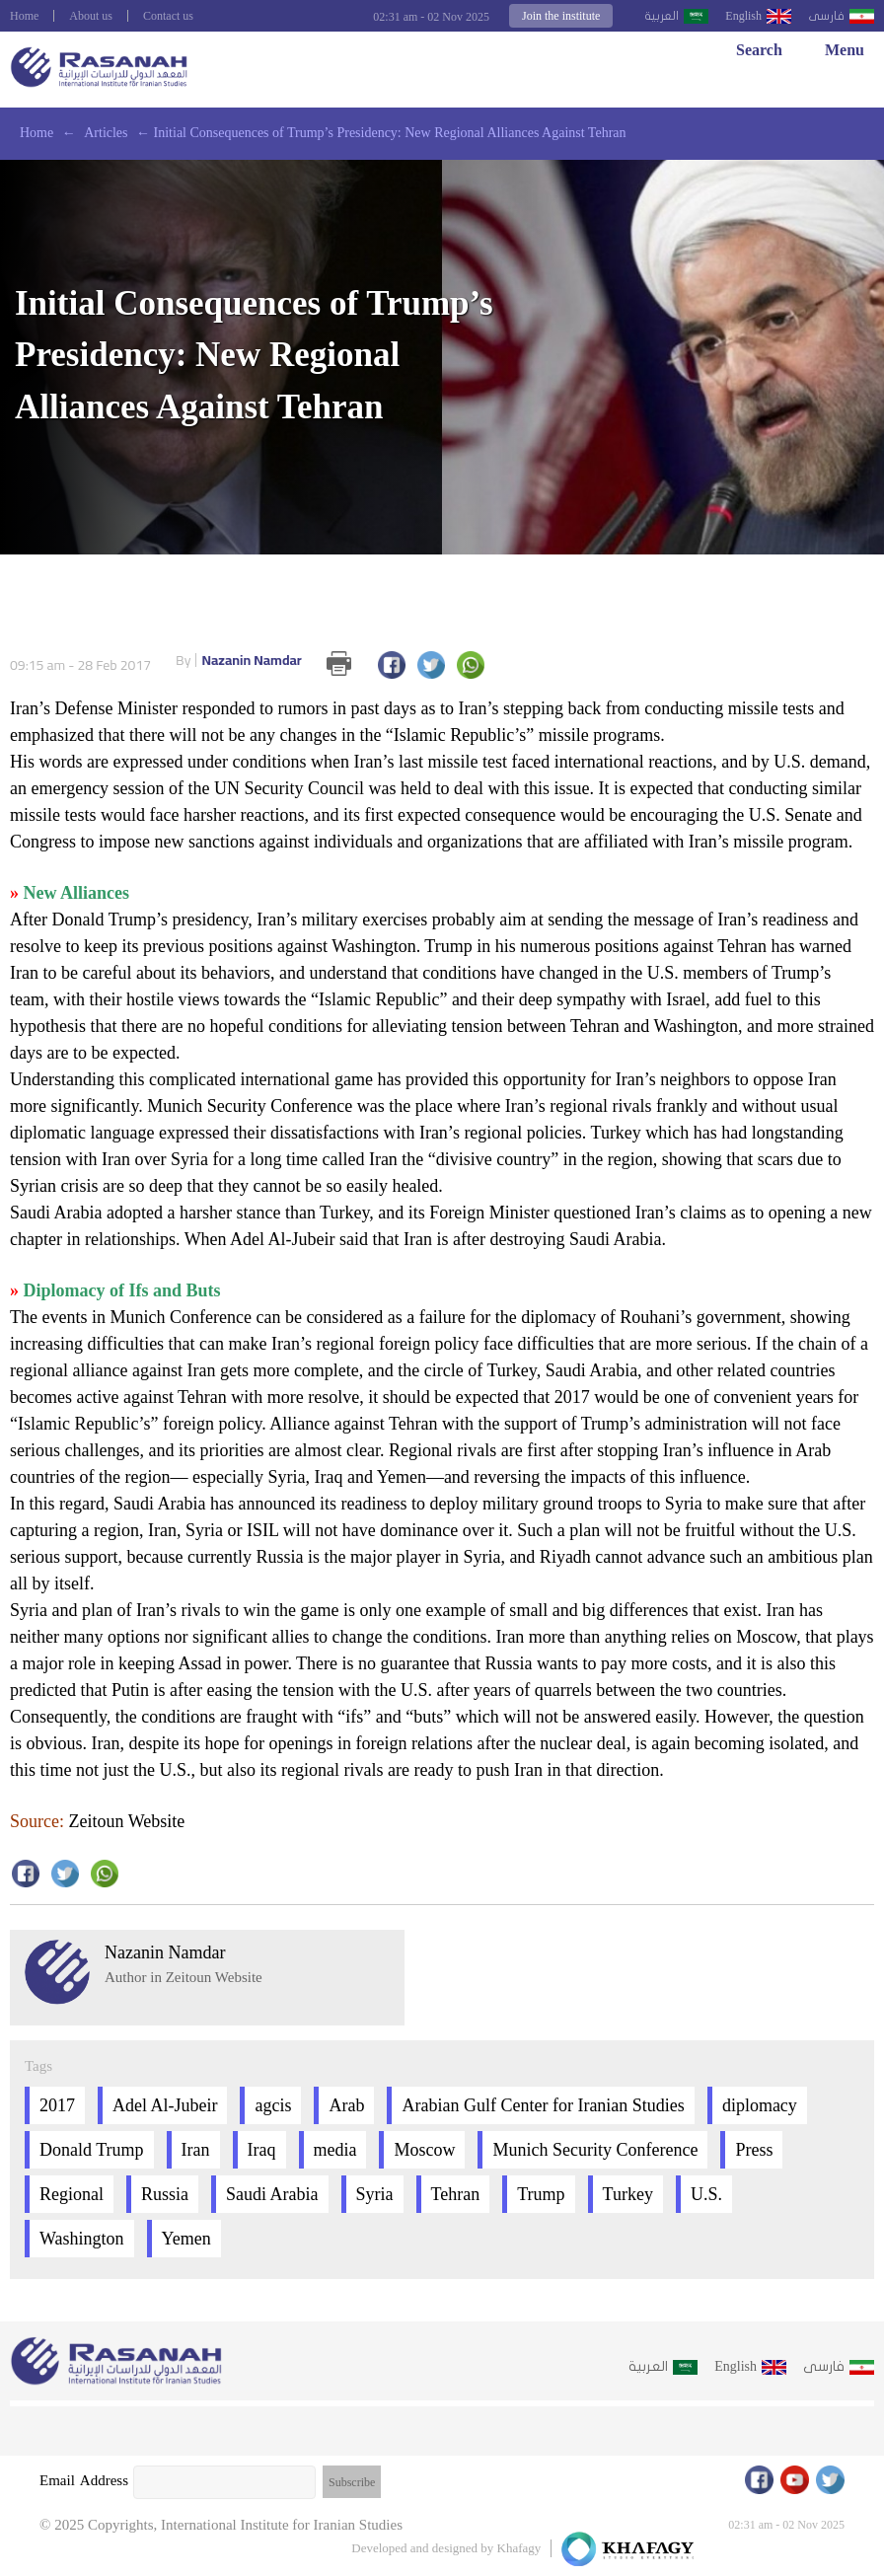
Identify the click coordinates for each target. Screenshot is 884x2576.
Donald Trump (91, 2150)
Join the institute (561, 16)
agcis (273, 2105)
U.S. (706, 2194)
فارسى (826, 16)
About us (90, 16)
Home (24, 16)
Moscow (424, 2150)
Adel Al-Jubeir (164, 2105)
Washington (81, 2238)
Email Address (83, 2480)
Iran (196, 2150)
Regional (71, 2194)
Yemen (186, 2238)
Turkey (628, 2194)
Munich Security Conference (595, 2150)
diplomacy (759, 2105)
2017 (57, 2105)
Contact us (168, 16)
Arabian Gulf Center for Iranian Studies (543, 2105)
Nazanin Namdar (239, 660)
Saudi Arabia (272, 2194)
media (335, 2150)
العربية (661, 16)
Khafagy (519, 2547)
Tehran (455, 2194)
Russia (164, 2194)
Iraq (262, 2150)
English (743, 16)
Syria (375, 2194)
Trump (540, 2194)
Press (754, 2150)
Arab (346, 2105)
